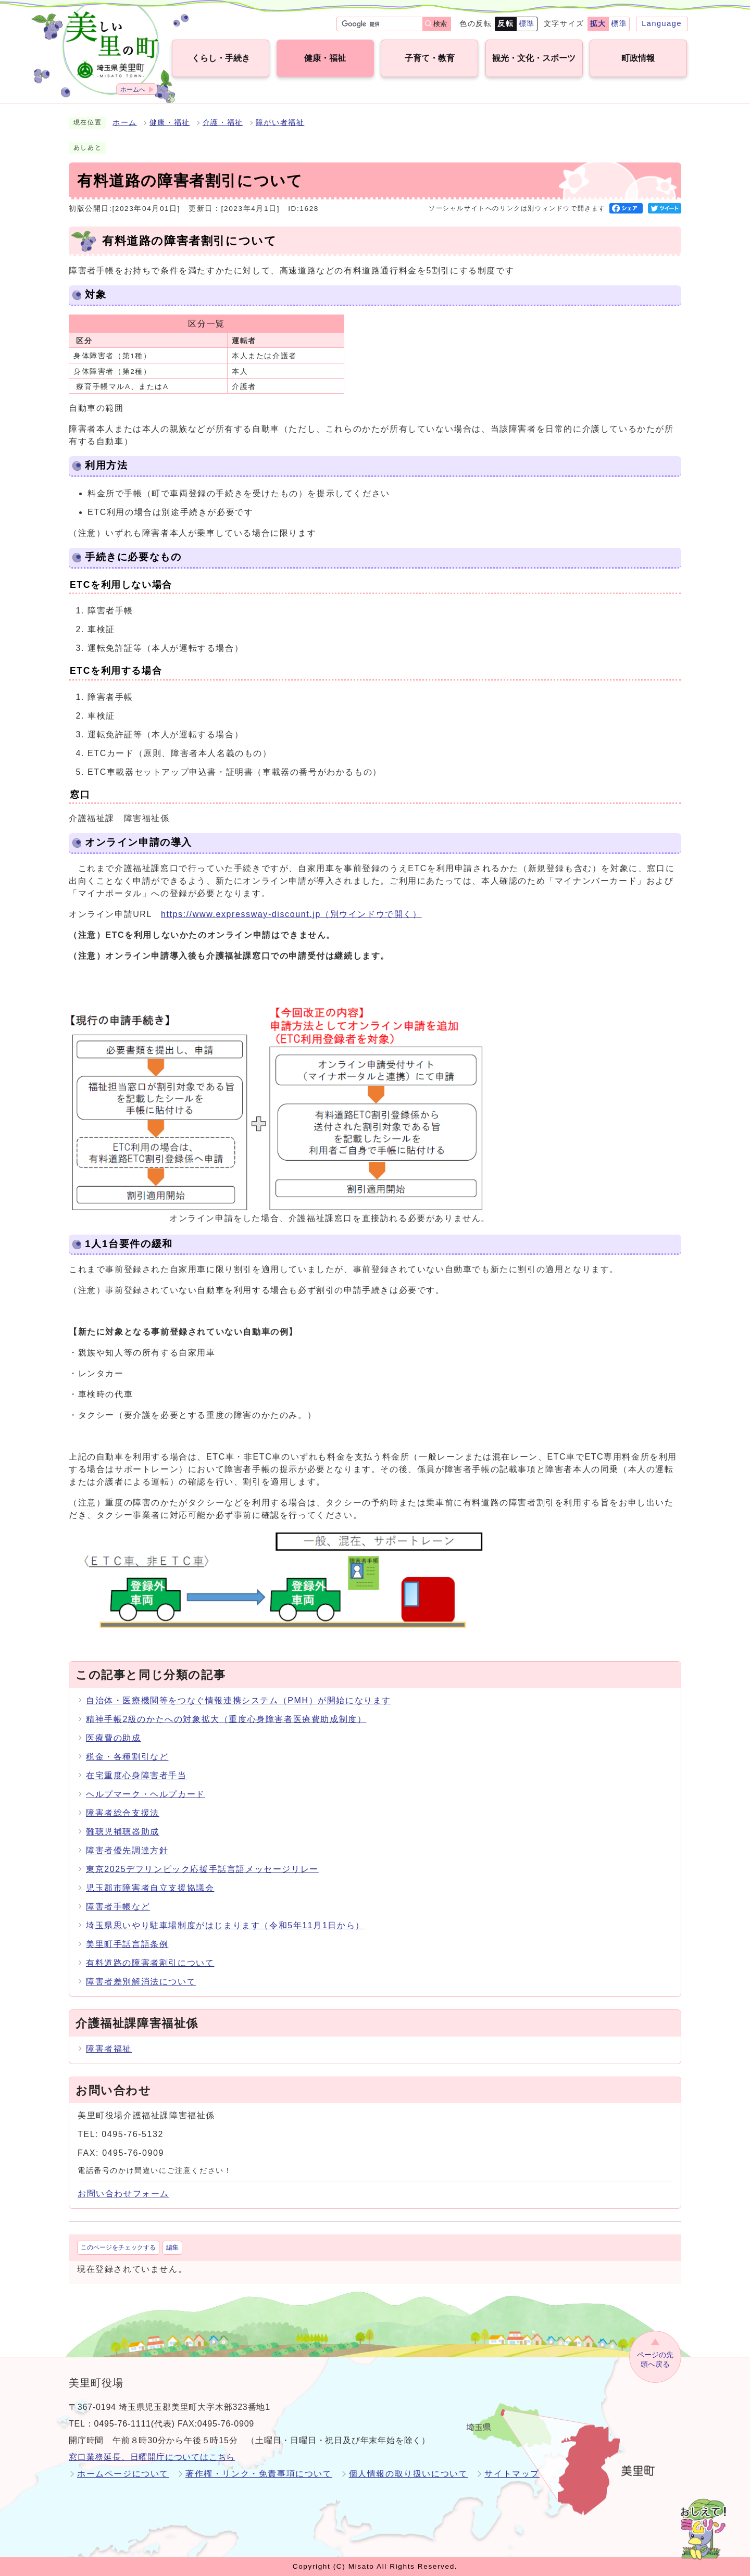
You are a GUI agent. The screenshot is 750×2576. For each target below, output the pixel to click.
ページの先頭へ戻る (655, 2360)
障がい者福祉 (280, 123)
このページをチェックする (118, 2247)
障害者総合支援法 (122, 1812)
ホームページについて (123, 2473)
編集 (172, 2247)
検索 (440, 24)
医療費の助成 (113, 1737)
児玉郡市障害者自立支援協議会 (150, 1887)
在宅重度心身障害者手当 (136, 1775)
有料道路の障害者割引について (150, 1962)
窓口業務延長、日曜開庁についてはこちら (152, 2457)
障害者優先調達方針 (127, 1850)
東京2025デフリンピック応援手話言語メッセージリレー (202, 1869)
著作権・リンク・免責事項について (258, 2473)
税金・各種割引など (127, 1756)
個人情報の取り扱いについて (408, 2473)
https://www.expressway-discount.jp (291, 914)
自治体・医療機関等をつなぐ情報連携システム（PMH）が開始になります (238, 1700)
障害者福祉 (109, 2048)
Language (662, 23)
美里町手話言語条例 (127, 1944)
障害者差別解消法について (141, 1981)
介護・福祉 (223, 123)
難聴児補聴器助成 (122, 1831)
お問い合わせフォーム (123, 2193)
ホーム (125, 123)
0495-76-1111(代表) (134, 2423)
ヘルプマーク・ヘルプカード (145, 1794)
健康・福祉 (169, 123)
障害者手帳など (118, 1906)
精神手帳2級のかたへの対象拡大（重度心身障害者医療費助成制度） (226, 1719)
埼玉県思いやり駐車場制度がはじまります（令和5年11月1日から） (225, 1925)
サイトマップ (512, 2473)
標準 (527, 23)
